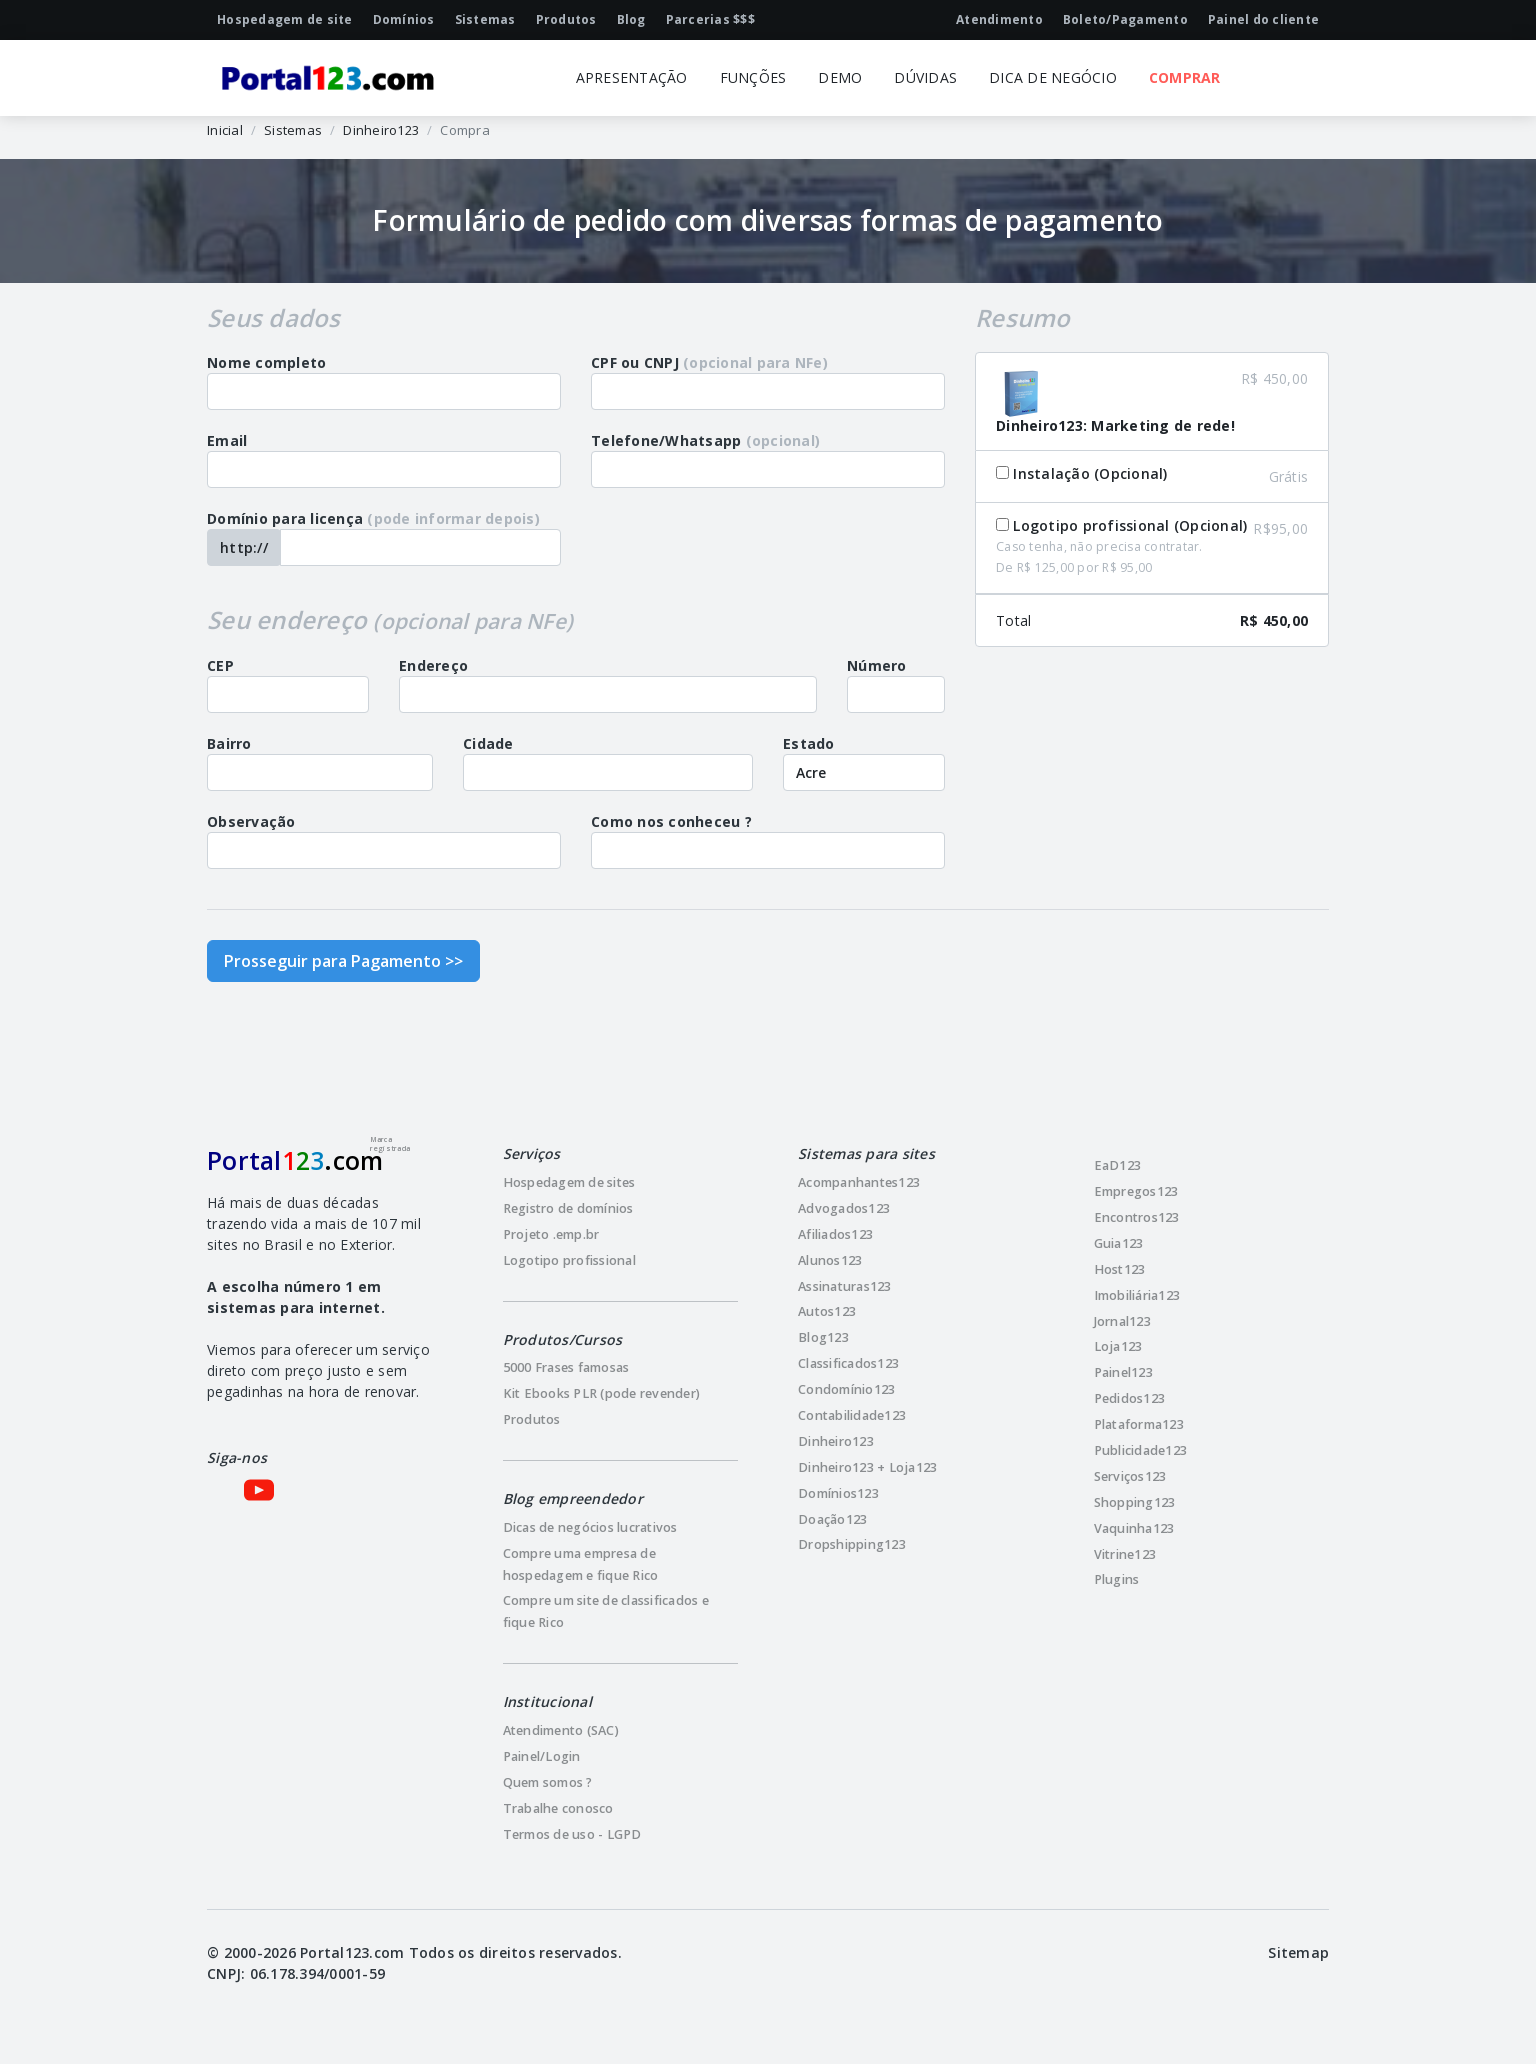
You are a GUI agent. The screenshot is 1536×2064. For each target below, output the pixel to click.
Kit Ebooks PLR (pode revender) (602, 1393)
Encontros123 (1137, 1217)
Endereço (433, 665)
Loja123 (1118, 1346)
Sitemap (1298, 1952)
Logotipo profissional (569, 1260)
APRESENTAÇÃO (632, 77)
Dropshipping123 (852, 1544)
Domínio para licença (373, 518)
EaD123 (1118, 1165)
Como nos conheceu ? (671, 821)
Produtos (532, 1419)
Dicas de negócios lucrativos (590, 1527)
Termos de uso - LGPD (572, 1834)
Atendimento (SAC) (561, 1730)
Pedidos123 (1130, 1398)
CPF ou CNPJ (709, 362)
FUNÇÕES (753, 77)
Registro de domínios (568, 1208)
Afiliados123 (835, 1234)
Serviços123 (1130, 1476)
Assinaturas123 (845, 1286)
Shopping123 (1135, 1502)
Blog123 (823, 1337)
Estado (809, 743)
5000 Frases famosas (566, 1367)
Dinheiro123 (381, 130)
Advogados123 (844, 1208)
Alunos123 (830, 1260)
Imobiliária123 (1137, 1295)
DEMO (840, 77)
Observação (251, 821)
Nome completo (266, 362)
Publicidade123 (1141, 1450)
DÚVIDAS (925, 77)
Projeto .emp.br (551, 1234)
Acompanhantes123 (859, 1182)
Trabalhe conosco (558, 1808)
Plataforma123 (1139, 1424)
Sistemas (293, 130)
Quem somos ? (548, 1782)
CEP (220, 665)
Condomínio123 (846, 1389)
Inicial (225, 130)
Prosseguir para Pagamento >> (343, 961)
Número (877, 665)
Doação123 (832, 1519)
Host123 (1120, 1269)
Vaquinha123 (1134, 1528)
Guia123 (1119, 1243)
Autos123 (827, 1311)
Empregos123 (1136, 1191)
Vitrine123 (1125, 1554)
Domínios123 (838, 1493)
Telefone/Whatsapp (705, 440)
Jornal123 (1122, 1321)
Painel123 (1123, 1372)
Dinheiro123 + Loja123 (867, 1467)
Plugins (1117, 1579)
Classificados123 (848, 1363)
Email (227, 440)
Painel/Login (542, 1756)
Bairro (229, 743)
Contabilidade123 (852, 1415)
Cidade (488, 743)
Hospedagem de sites (569, 1182)
